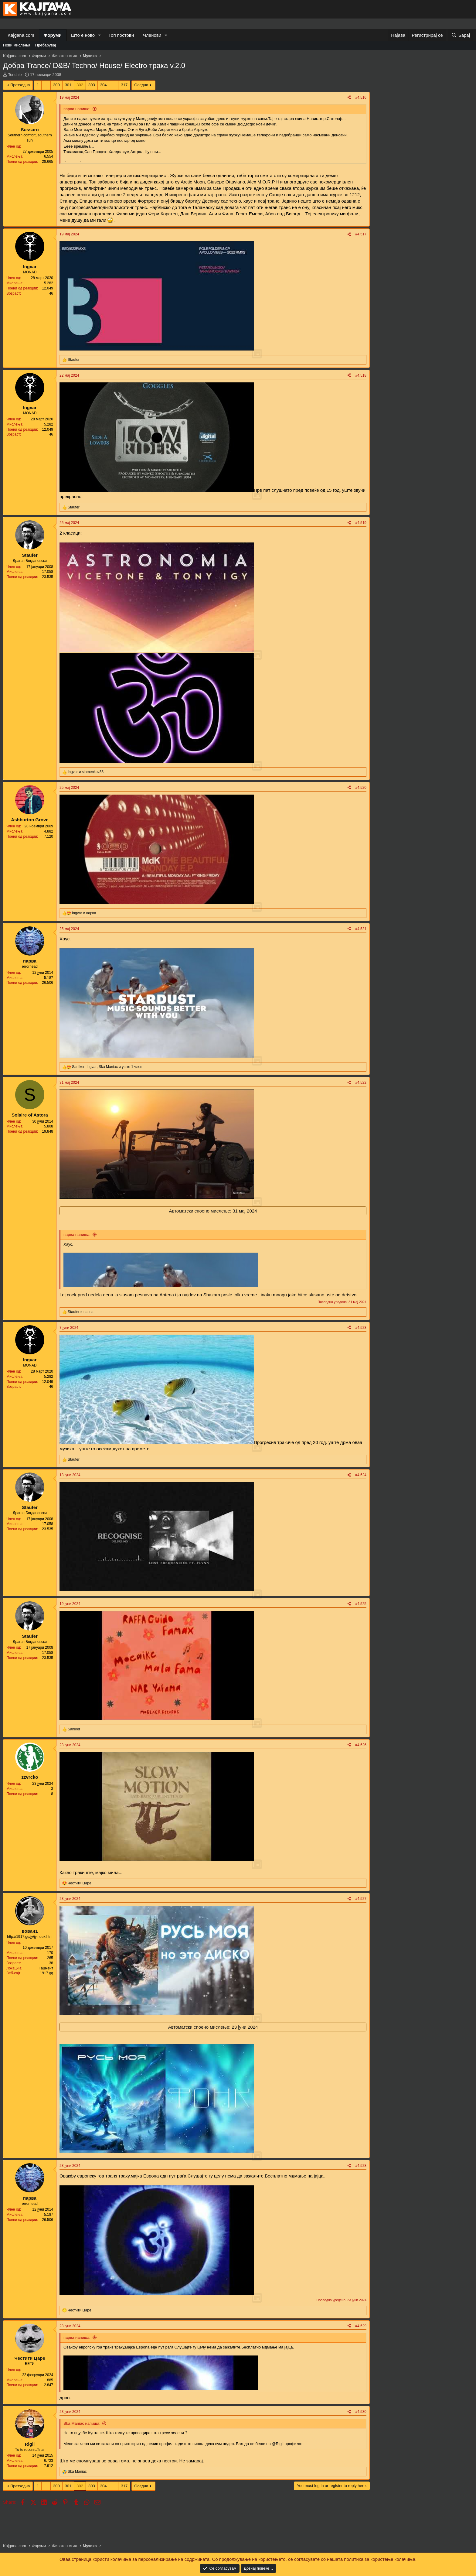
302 (79, 85)
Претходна (20, 85)
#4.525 (360, 1604)
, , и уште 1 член (107, 1067)
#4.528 (360, 2166)
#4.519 (360, 523)
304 (103, 85)
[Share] (349, 97)
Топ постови (121, 35)
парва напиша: (76, 109)
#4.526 (360, 1745)
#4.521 (360, 929)
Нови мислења (16, 45)
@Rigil (277, 2443)
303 (91, 85)
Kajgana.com (21, 35)
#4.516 (360, 97)
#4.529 (360, 2326)
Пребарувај (45, 45)
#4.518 (360, 375)
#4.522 (360, 1082)
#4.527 (360, 1899)
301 (68, 85)
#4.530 (360, 2412)
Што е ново (83, 35)
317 (124, 85)
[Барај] (460, 35)
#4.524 (360, 1475)
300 (56, 85)
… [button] (46, 85)
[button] (99, 35)
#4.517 (360, 234)
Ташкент (46, 1968)
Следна (141, 85)
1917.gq (46, 1973)
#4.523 (360, 1328)
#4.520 (360, 787)
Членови (152, 35)
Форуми (53, 35)
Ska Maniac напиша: (81, 2423)
